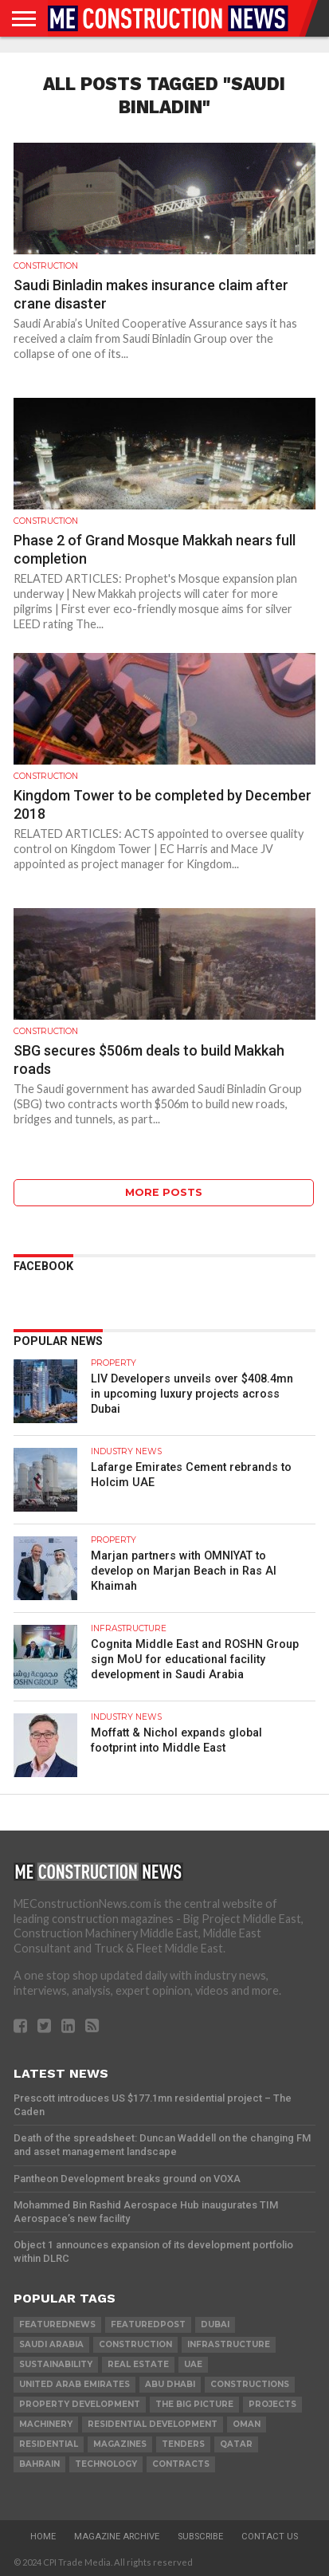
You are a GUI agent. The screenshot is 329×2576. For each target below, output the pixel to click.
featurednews (57, 2324)
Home (43, 2536)
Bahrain (39, 2464)
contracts (181, 2464)
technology (106, 2464)
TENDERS (183, 2444)
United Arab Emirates (74, 2384)
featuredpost (148, 2324)
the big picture (194, 2404)
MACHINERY (45, 2424)
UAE (193, 2364)
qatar (236, 2444)
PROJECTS (272, 2404)
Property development (79, 2404)
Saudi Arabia (51, 2344)
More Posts (163, 1192)
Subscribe (200, 2536)
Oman (246, 2424)
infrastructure (228, 2344)
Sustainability (55, 2364)
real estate (138, 2364)
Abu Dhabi (170, 2384)
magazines (120, 2444)
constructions (249, 2384)
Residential (48, 2444)
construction (135, 2344)
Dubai (215, 2324)
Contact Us (269, 2536)
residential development (152, 2424)
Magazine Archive (116, 2536)
